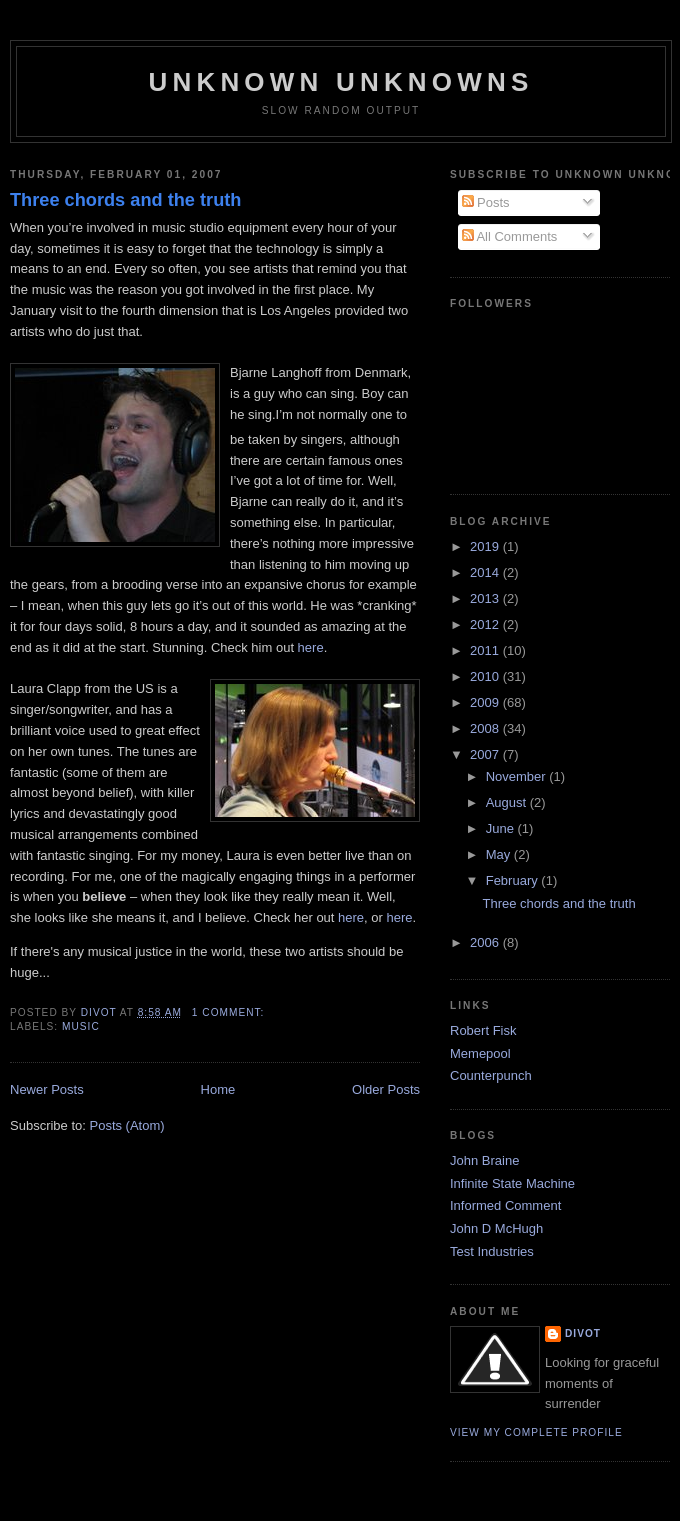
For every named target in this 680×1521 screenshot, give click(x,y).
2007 (486, 754)
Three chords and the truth (125, 200)
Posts (486, 202)
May (500, 854)
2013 (486, 598)
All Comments (510, 236)
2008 (486, 728)
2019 (486, 546)
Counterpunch (491, 1075)
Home (218, 1089)
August (508, 802)
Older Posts (386, 1089)
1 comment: (230, 1012)
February (514, 880)
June (502, 828)
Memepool (480, 1053)
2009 (486, 702)
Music (81, 1026)
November (518, 776)
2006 (486, 942)
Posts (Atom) (127, 1125)
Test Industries (492, 1251)
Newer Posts (47, 1089)
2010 (486, 676)
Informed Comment (505, 1205)
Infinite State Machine (512, 1183)
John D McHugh (496, 1228)
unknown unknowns (340, 82)
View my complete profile (536, 1432)
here (311, 647)
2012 (486, 624)
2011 (486, 650)
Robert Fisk (483, 1030)
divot (583, 1333)
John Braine (484, 1160)
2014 (486, 572)
